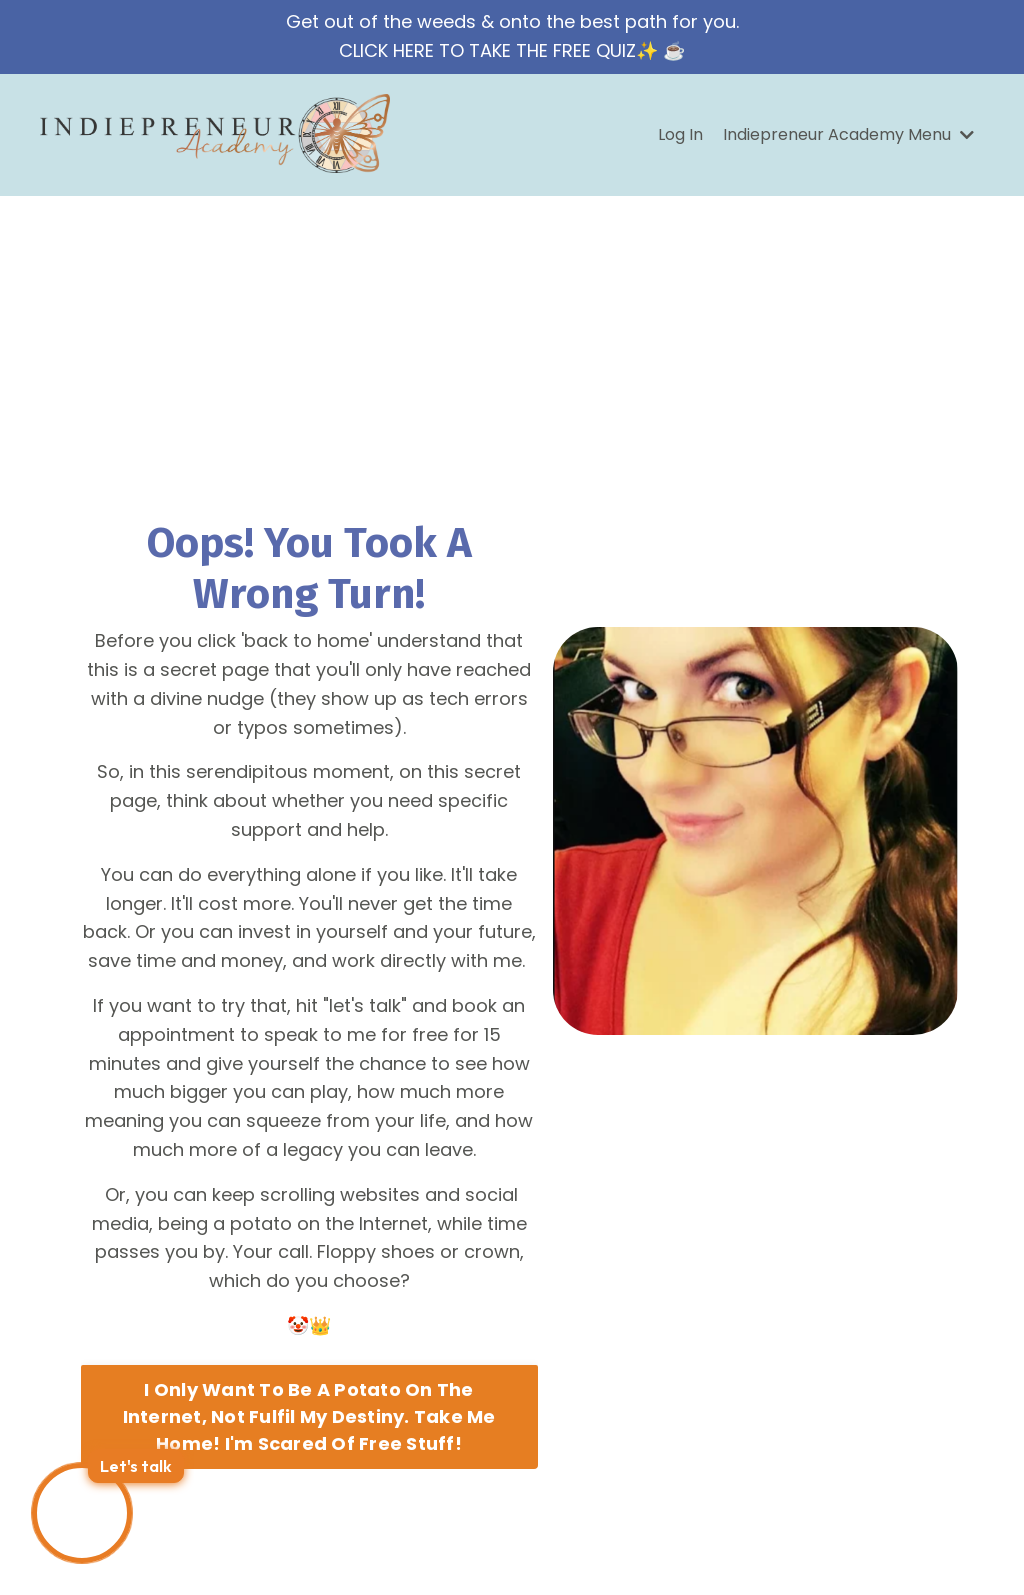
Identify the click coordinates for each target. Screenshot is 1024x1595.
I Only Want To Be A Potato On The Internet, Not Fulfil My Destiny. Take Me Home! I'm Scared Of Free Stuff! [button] (309, 1416)
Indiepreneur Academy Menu (848, 134)
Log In (680, 134)
